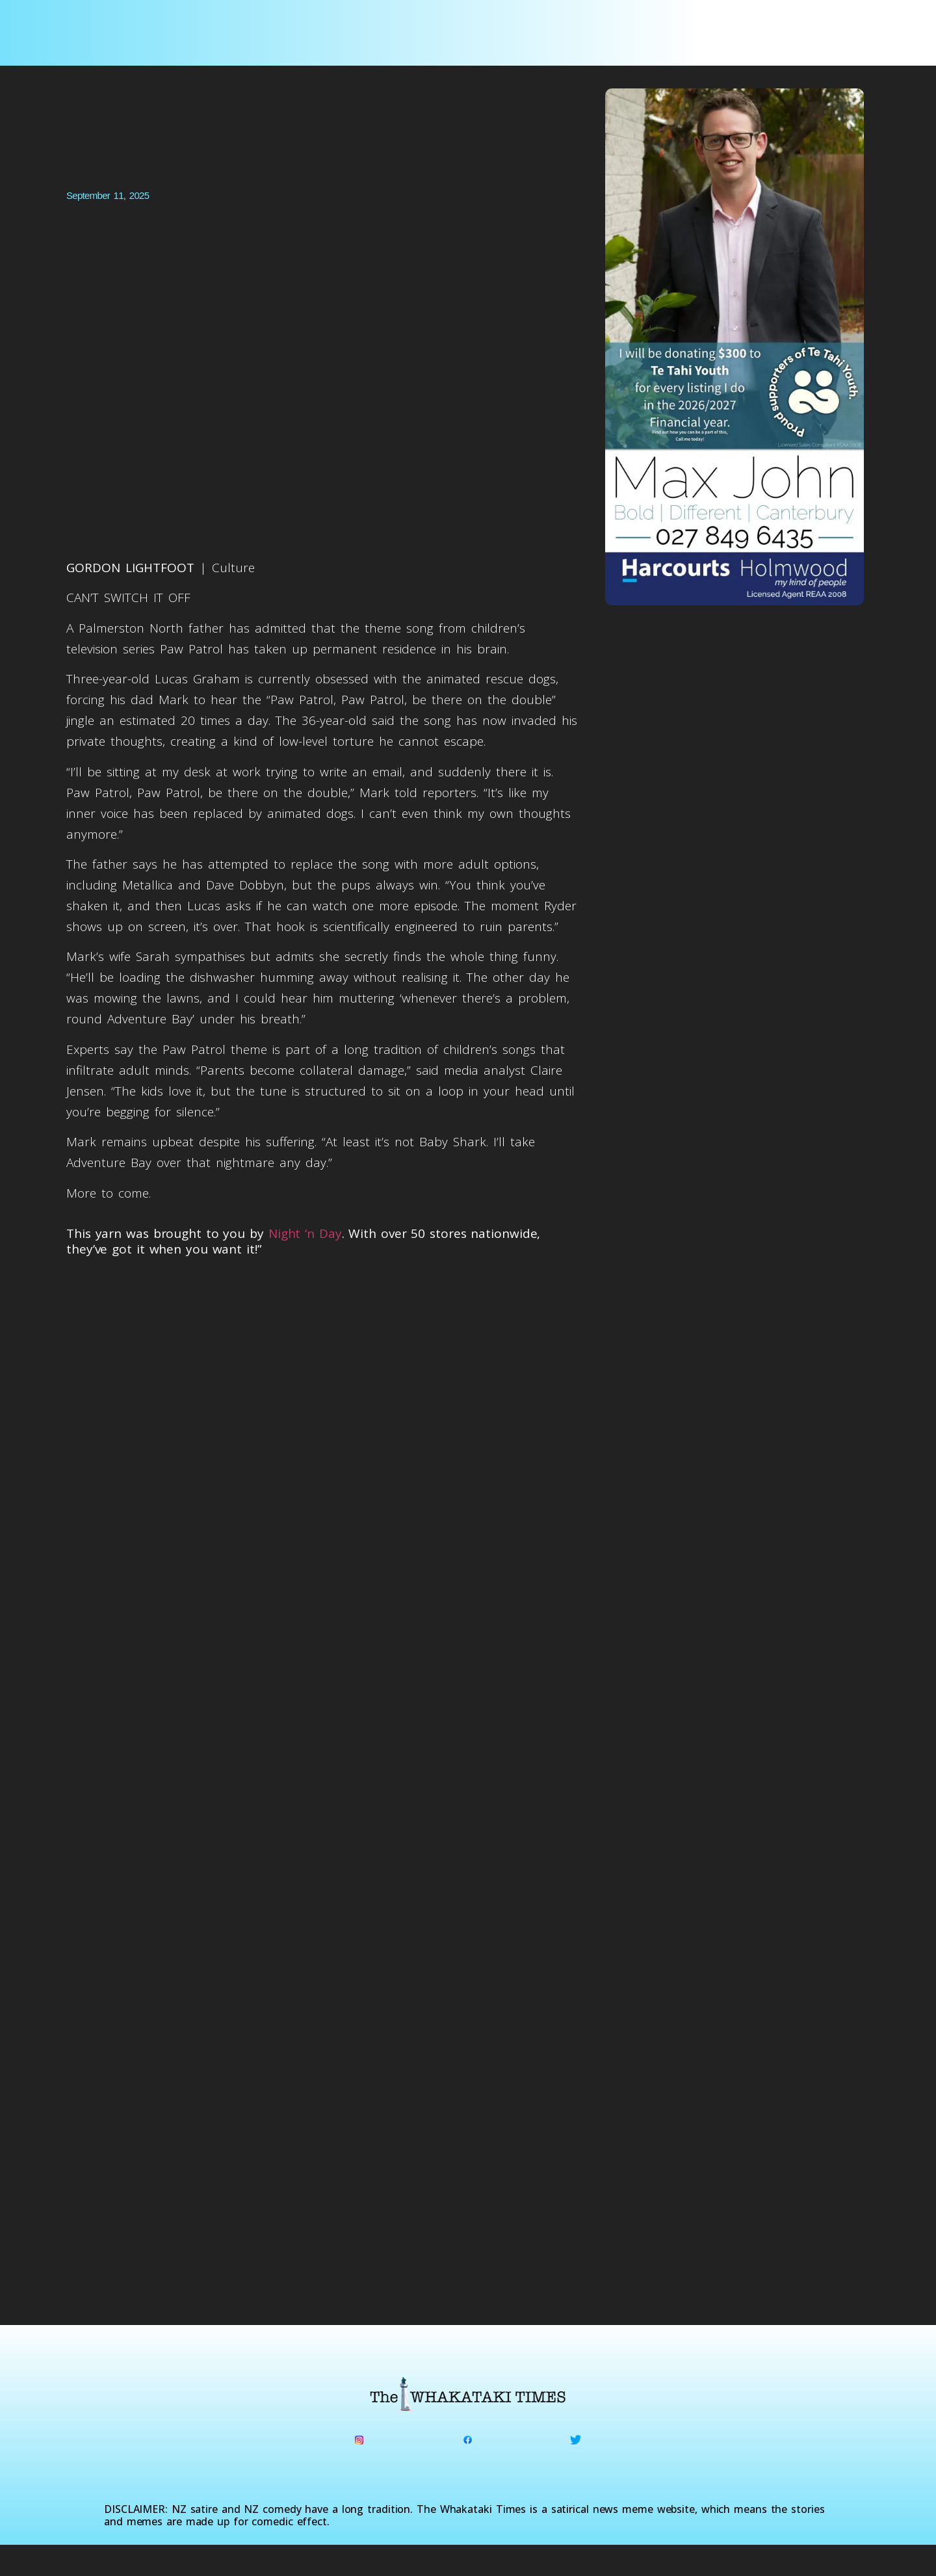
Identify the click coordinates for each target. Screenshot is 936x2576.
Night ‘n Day (305, 1233)
